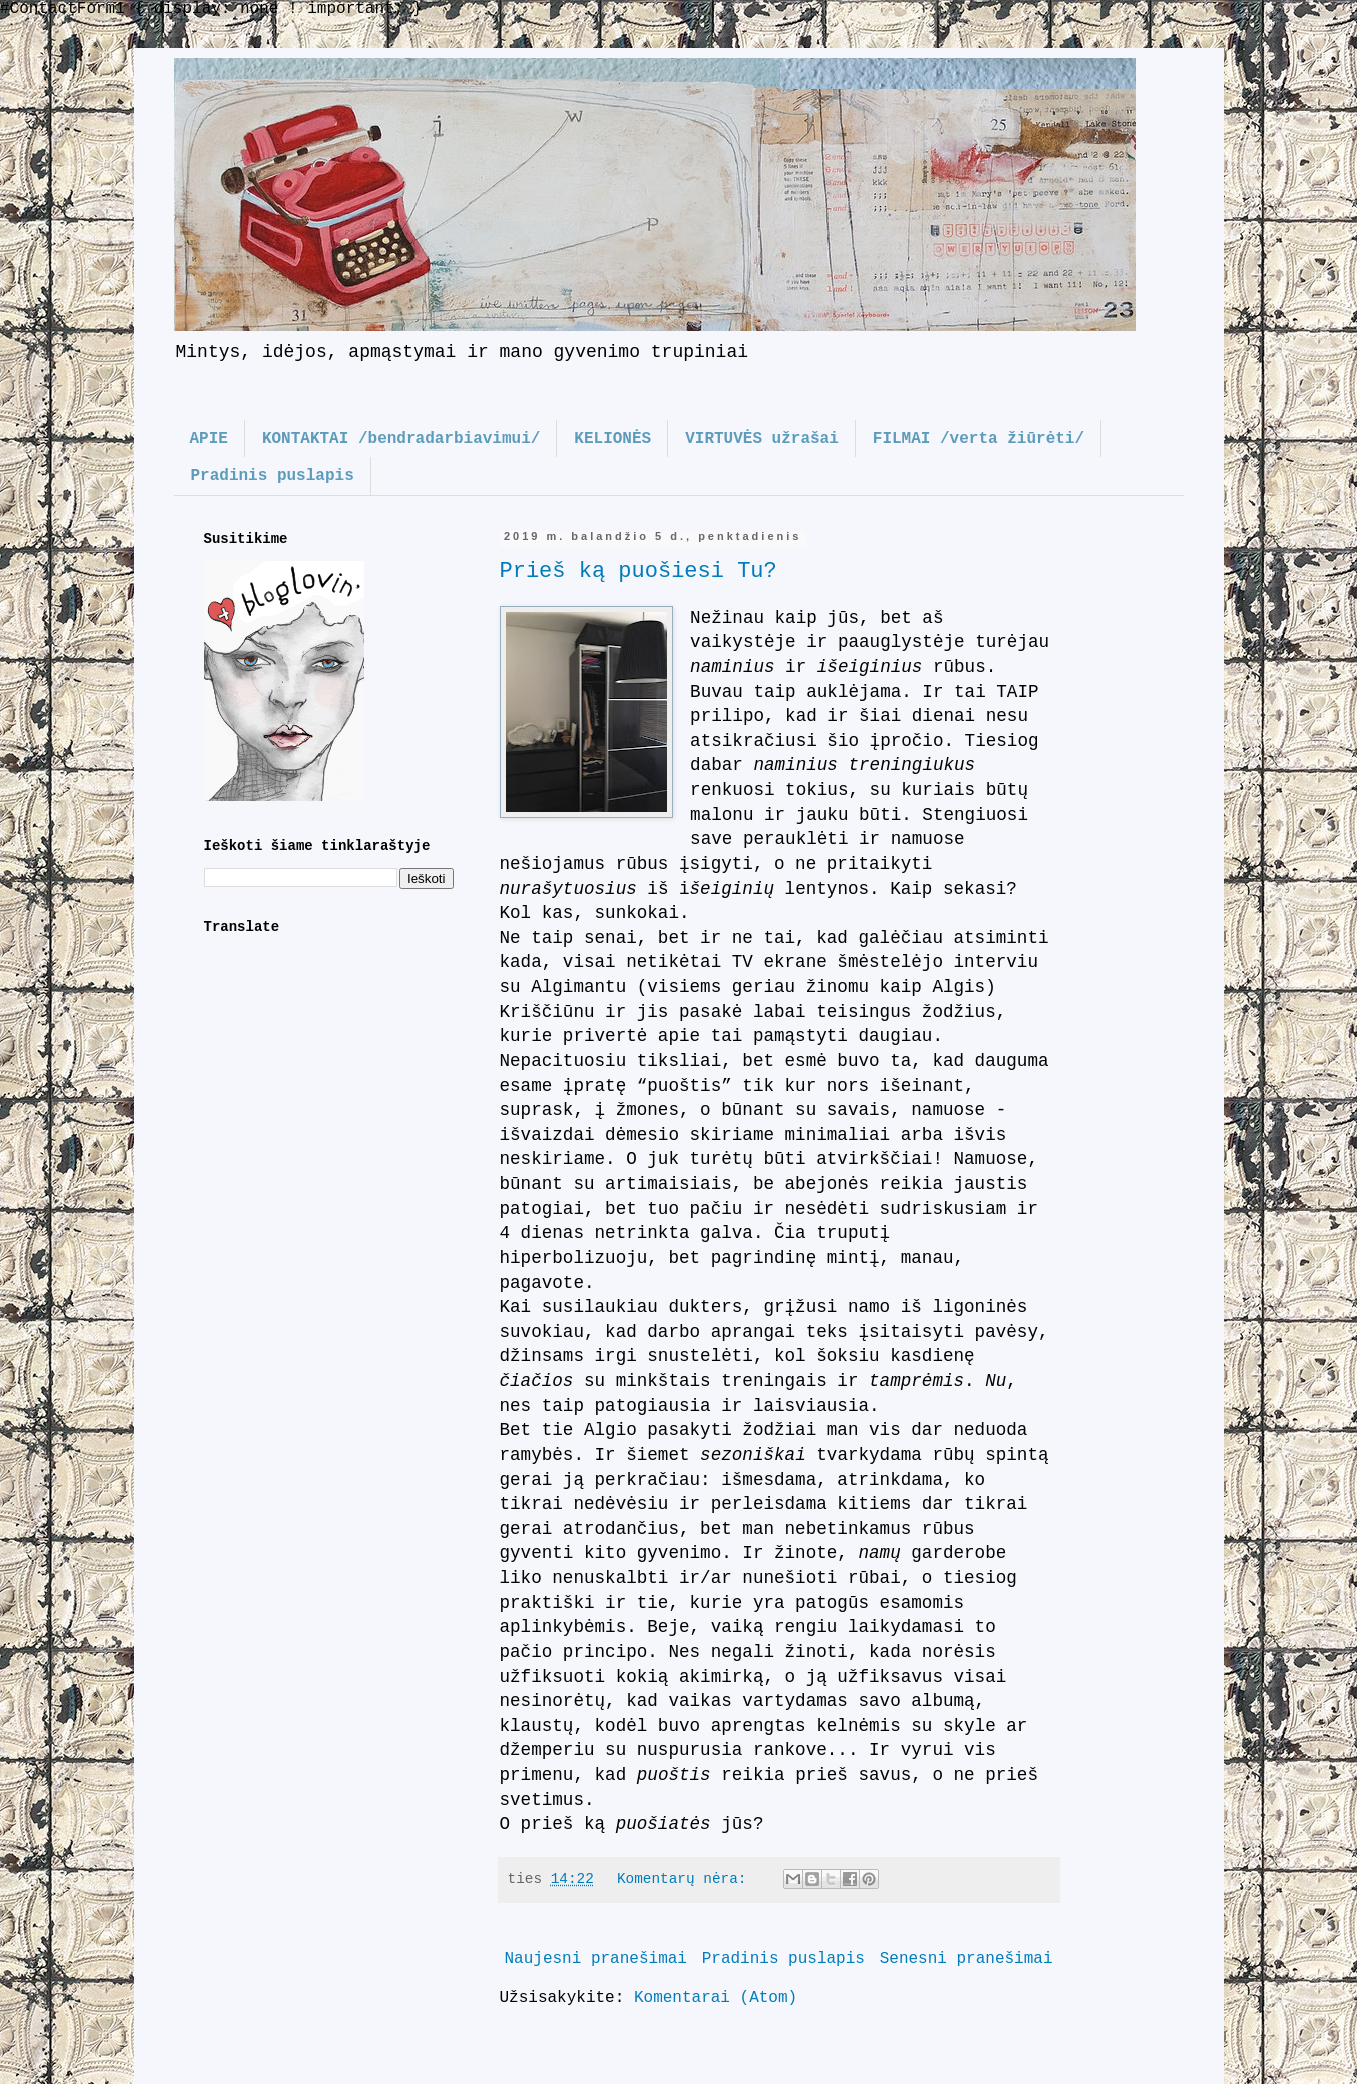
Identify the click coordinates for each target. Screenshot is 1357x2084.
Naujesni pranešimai (596, 1959)
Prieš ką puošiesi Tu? (638, 571)
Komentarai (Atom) (715, 1998)
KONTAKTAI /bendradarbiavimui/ (401, 439)
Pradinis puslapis (272, 476)
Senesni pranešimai (966, 1959)
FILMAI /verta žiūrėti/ (978, 439)
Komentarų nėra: (686, 1879)
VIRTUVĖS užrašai (762, 439)
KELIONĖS (612, 439)
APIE (209, 439)
